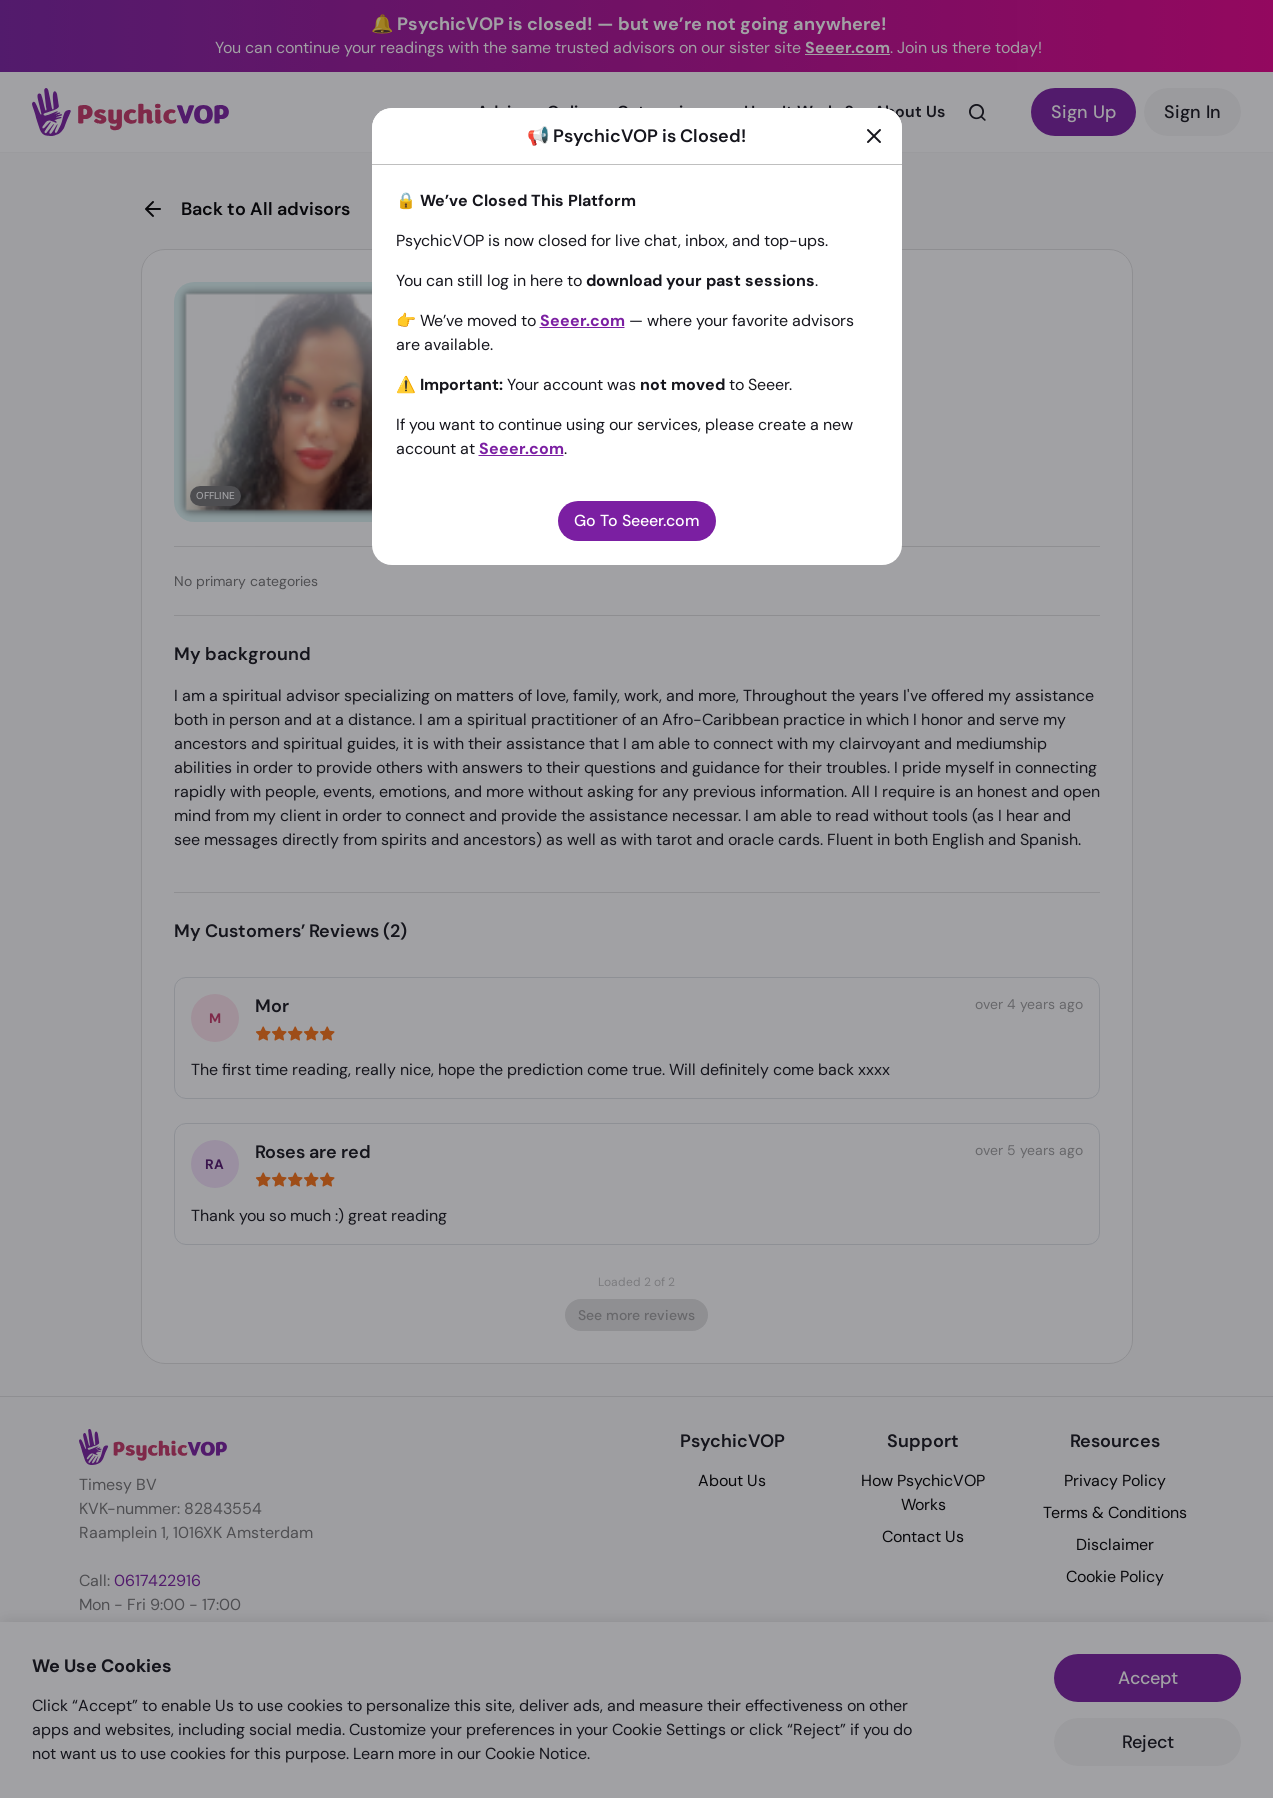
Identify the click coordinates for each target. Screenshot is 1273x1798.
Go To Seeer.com (637, 520)
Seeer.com (582, 320)
